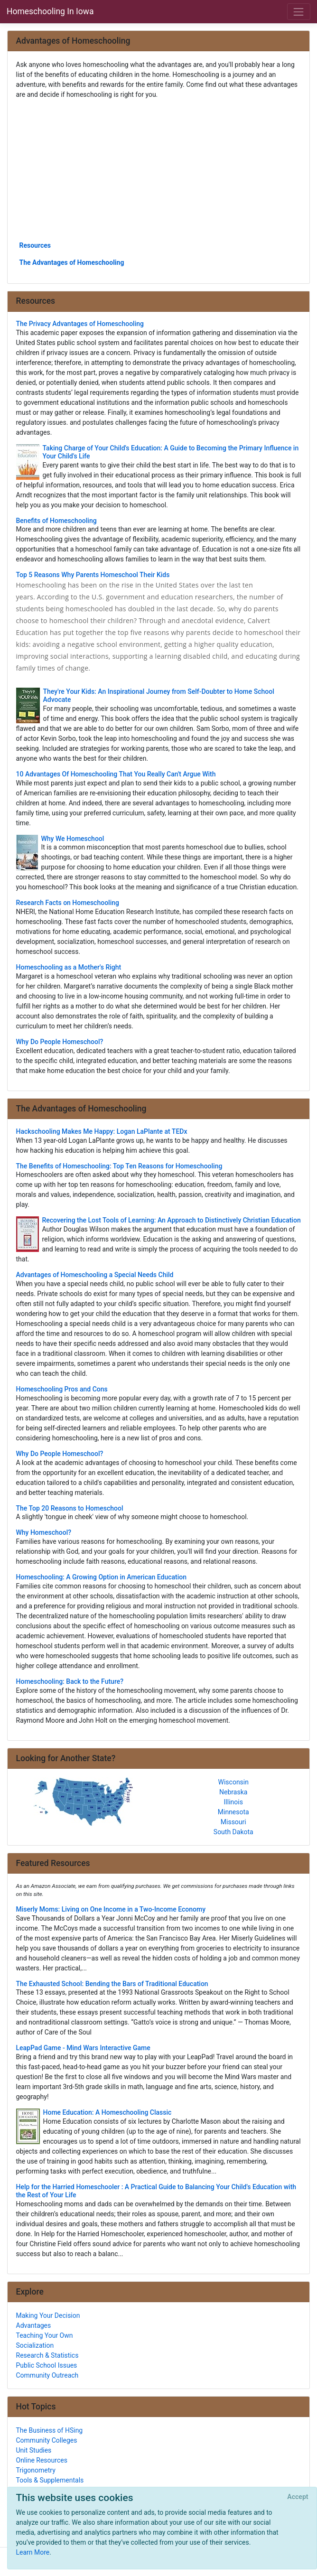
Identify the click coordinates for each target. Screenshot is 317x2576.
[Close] (298, 2497)
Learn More (33, 2552)
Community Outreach (47, 2375)
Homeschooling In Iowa (50, 11)
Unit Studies (34, 2450)
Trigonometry (36, 2470)
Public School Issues (46, 2365)
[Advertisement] (158, 169)
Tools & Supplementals (50, 2480)
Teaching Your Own (44, 2335)
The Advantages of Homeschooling (71, 262)
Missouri (233, 1822)
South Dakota (233, 1832)
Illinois (233, 1802)
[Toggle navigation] (298, 11)
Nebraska (233, 1792)
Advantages (33, 2325)
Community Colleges (46, 2440)
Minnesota (233, 1812)
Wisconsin (233, 1782)
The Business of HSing (49, 2430)
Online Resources (41, 2460)
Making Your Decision (48, 2315)
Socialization (35, 2345)
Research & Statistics (47, 2355)
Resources (35, 245)
